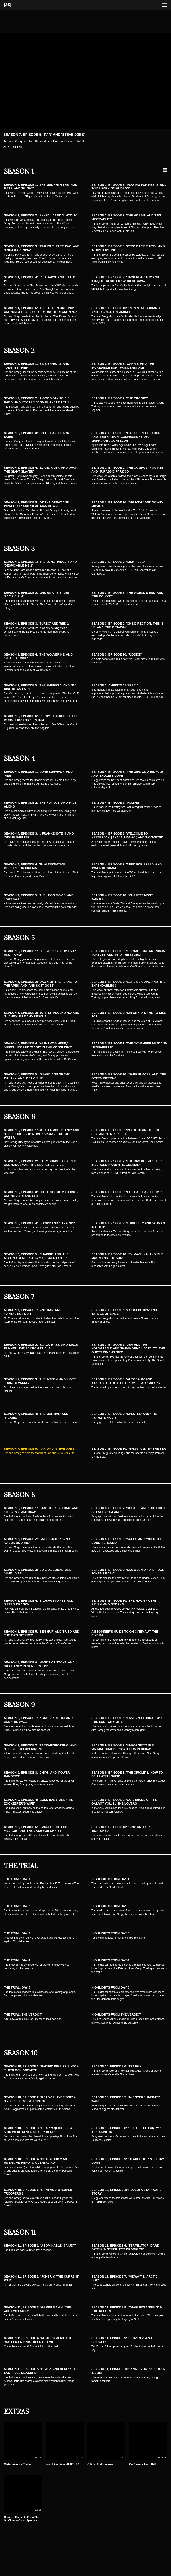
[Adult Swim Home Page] (13, 5)
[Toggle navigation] (164, 5)
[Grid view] (165, 170)
